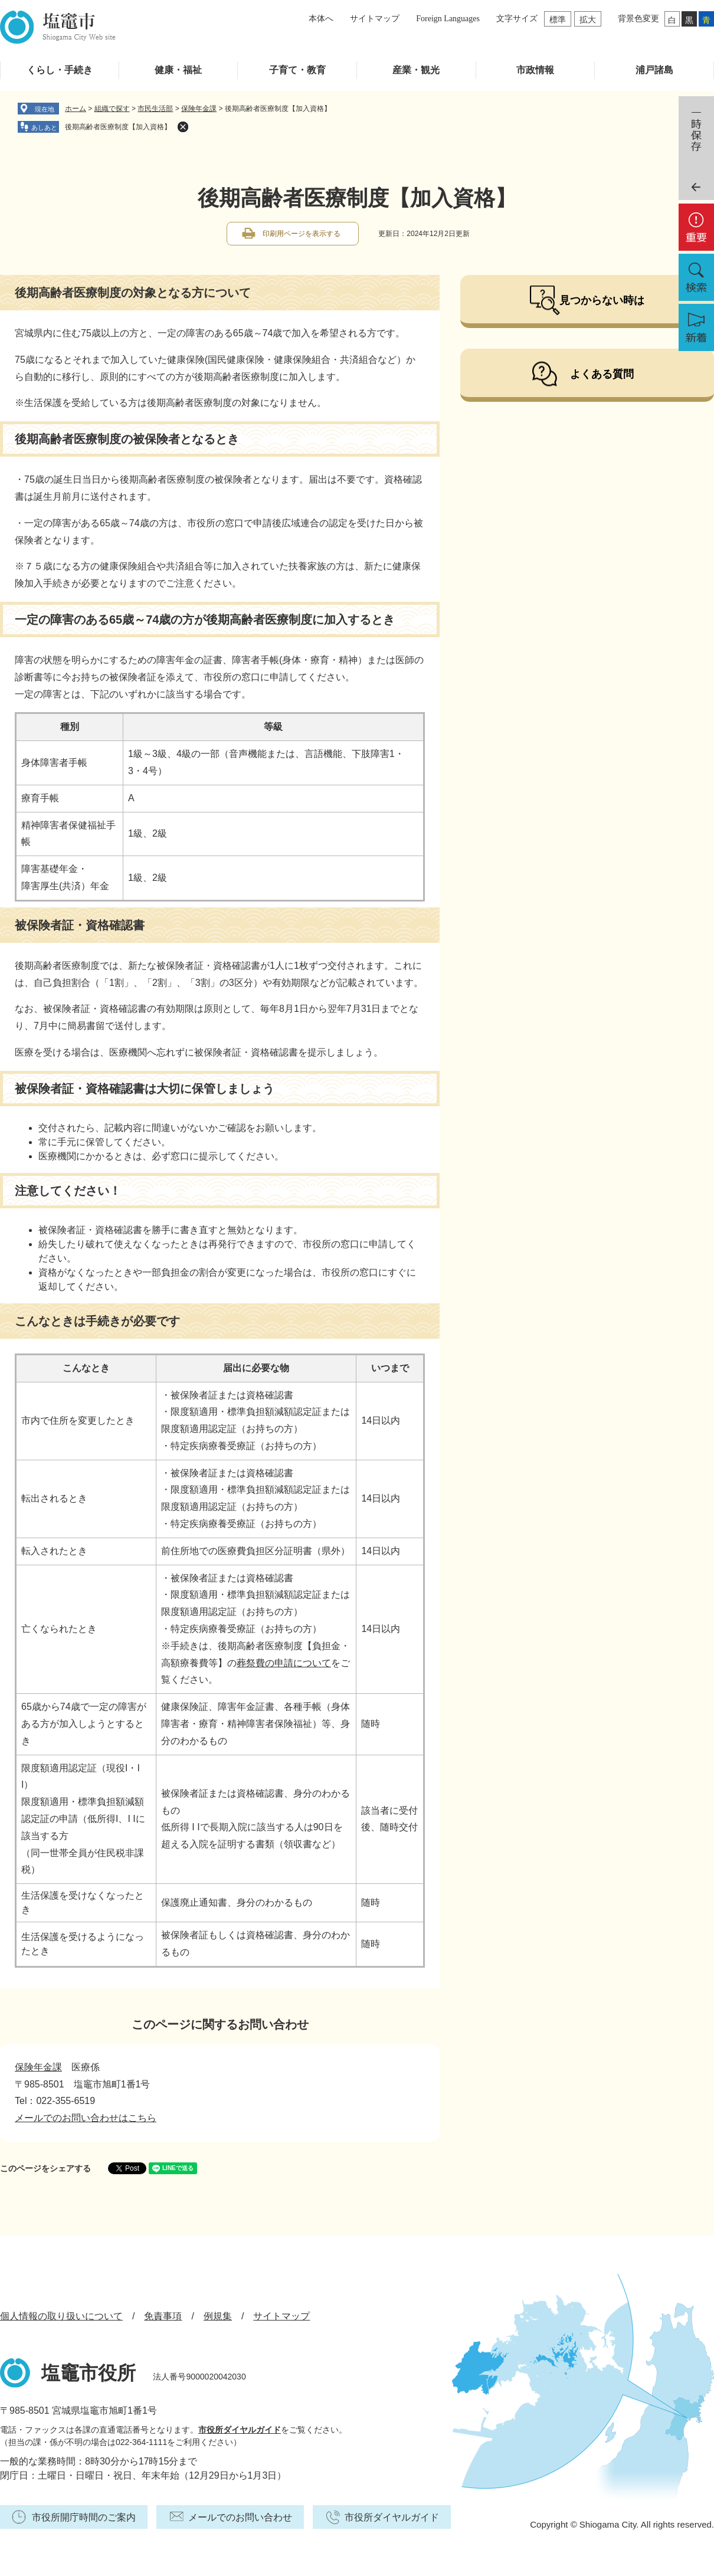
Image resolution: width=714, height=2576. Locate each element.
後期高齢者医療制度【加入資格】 (118, 127)
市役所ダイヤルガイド (239, 2429)
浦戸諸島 (654, 70)
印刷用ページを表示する (301, 234)
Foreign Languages (448, 18)
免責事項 (163, 2316)
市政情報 (535, 70)
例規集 (218, 2316)
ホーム (75, 108)
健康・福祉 (178, 70)
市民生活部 (155, 108)
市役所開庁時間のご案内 (84, 2517)
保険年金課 (199, 108)
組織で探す (112, 108)
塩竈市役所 (88, 2373)
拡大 (587, 19)
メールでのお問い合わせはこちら (85, 2118)
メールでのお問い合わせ (240, 2517)
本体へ (321, 18)
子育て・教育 (297, 70)
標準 (557, 19)
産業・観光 (416, 70)
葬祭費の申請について (284, 1663)
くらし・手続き (60, 70)
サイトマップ (374, 18)
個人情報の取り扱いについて (61, 2316)
